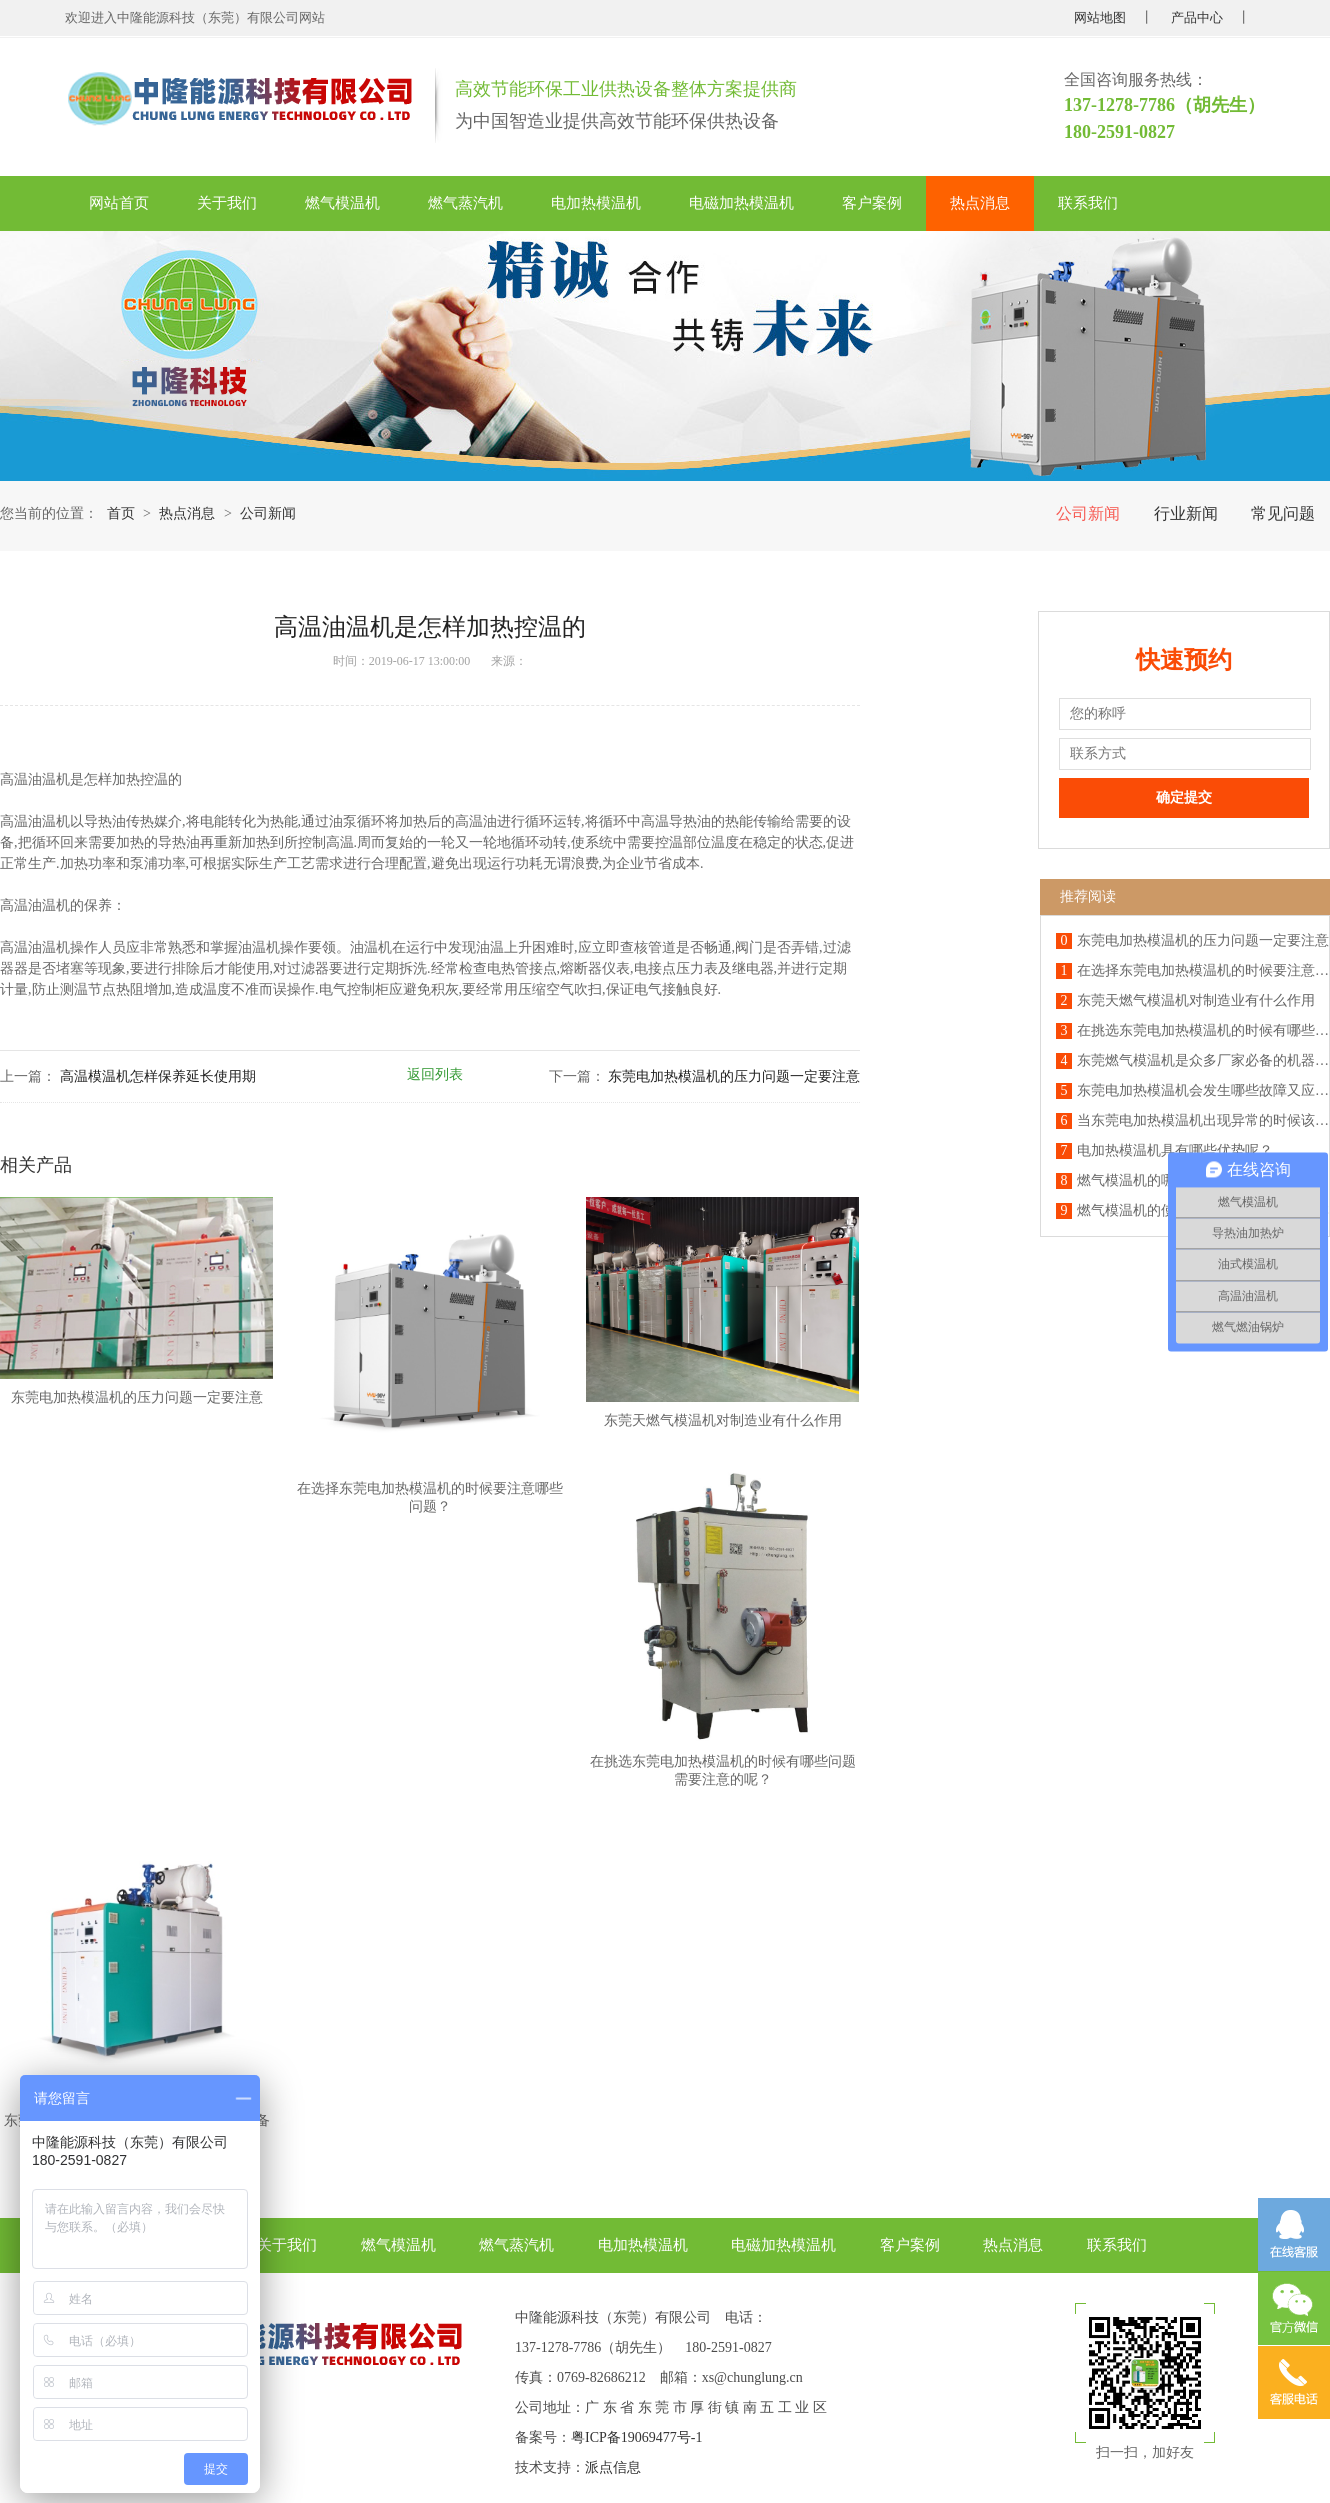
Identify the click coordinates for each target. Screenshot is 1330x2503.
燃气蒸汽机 (465, 203)
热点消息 (980, 203)
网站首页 (119, 203)
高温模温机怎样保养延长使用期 (158, 1076)
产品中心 (1197, 17)
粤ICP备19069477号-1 (636, 2437)
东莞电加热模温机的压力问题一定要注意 (734, 1076)
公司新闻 (1088, 513)
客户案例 (872, 203)
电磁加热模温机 (741, 203)
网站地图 (1100, 17)
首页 (121, 513)
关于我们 (227, 203)
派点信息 (613, 2467)
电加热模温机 (596, 203)
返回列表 (435, 1074)
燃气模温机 (342, 203)
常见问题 (1283, 513)
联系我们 (1088, 203)
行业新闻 (1186, 513)
